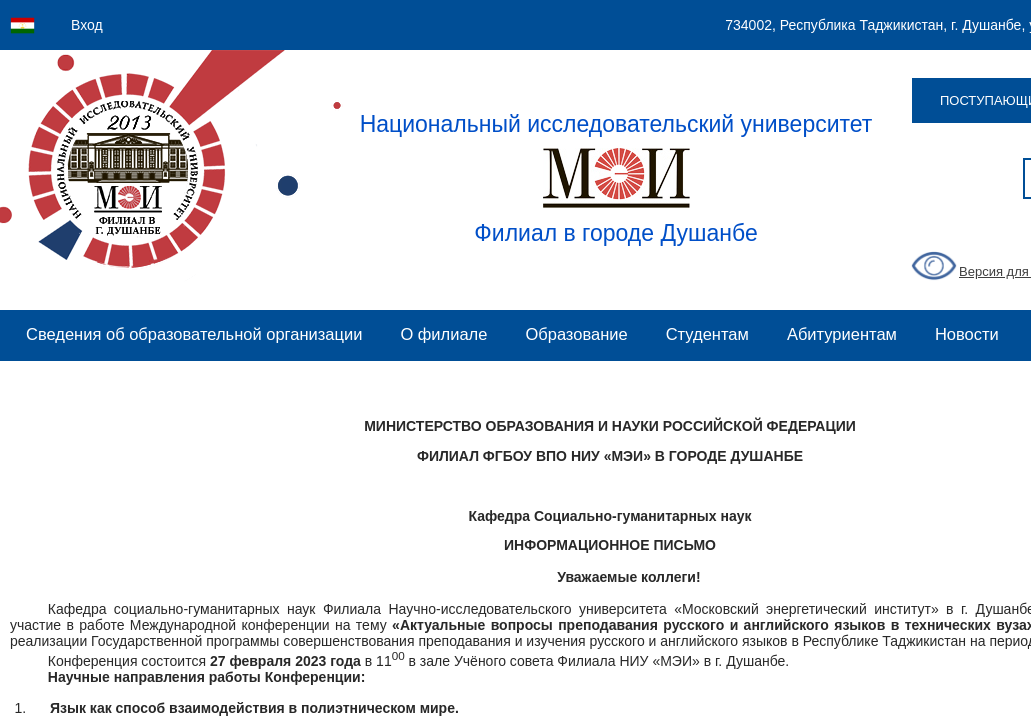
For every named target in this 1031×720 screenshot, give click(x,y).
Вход (87, 25)
